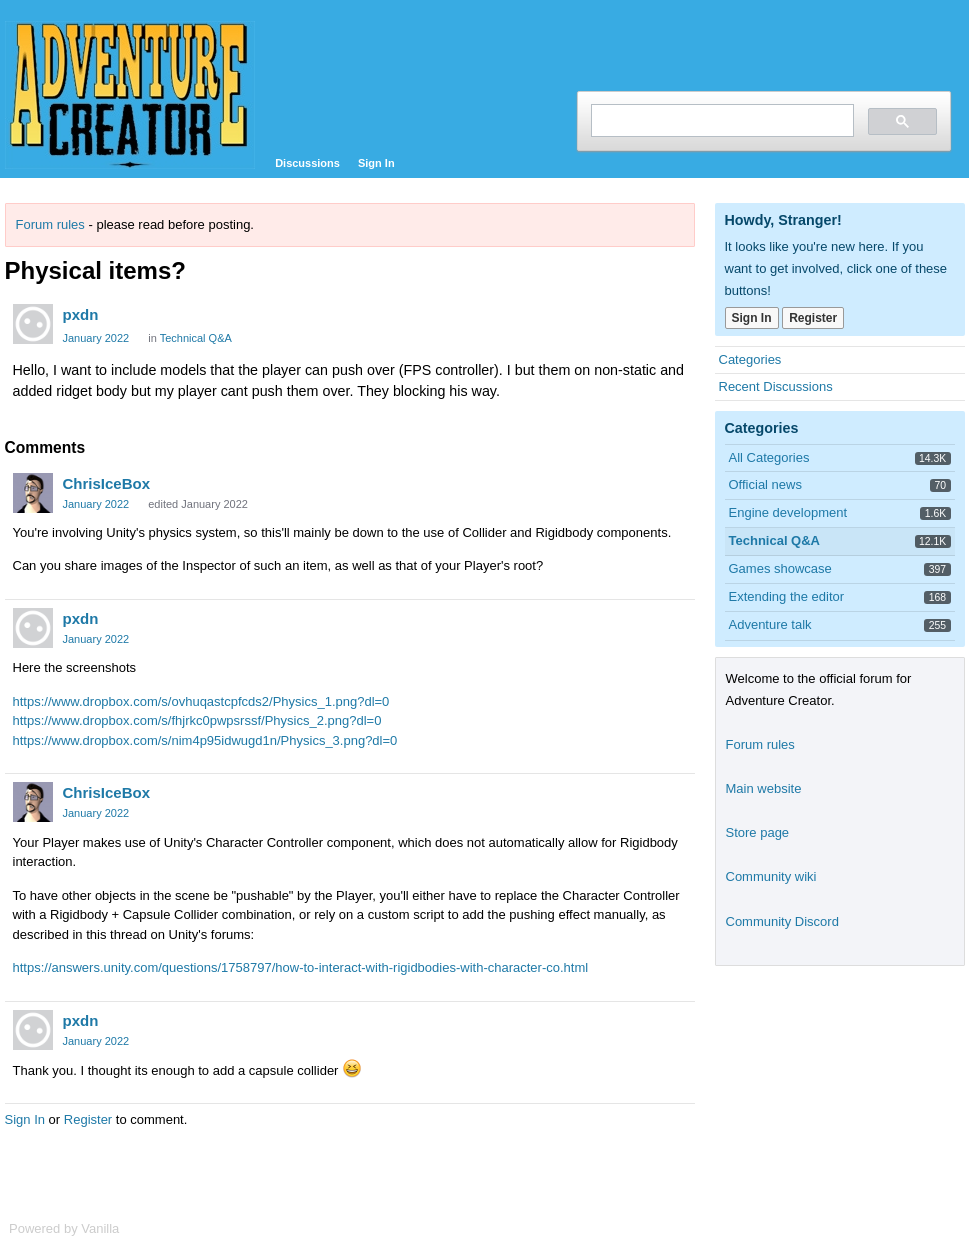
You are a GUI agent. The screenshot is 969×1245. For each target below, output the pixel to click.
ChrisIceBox (107, 483)
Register (88, 1119)
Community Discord (782, 921)
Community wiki (771, 876)
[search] (720, 120)
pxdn (81, 314)
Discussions (307, 163)
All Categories (769, 457)
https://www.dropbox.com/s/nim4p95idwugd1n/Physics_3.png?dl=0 (205, 740)
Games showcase (780, 568)
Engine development (788, 512)
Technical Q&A (196, 338)
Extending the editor (787, 596)
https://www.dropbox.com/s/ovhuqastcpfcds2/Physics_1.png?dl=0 (201, 701)
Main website (764, 788)
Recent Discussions (776, 386)
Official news (765, 484)
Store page (758, 832)
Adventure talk (770, 624)
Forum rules (50, 224)
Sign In (376, 163)
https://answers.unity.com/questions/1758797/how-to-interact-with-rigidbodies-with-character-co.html (301, 967)
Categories (750, 359)
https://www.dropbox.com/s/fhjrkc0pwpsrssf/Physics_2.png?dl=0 (197, 720)
